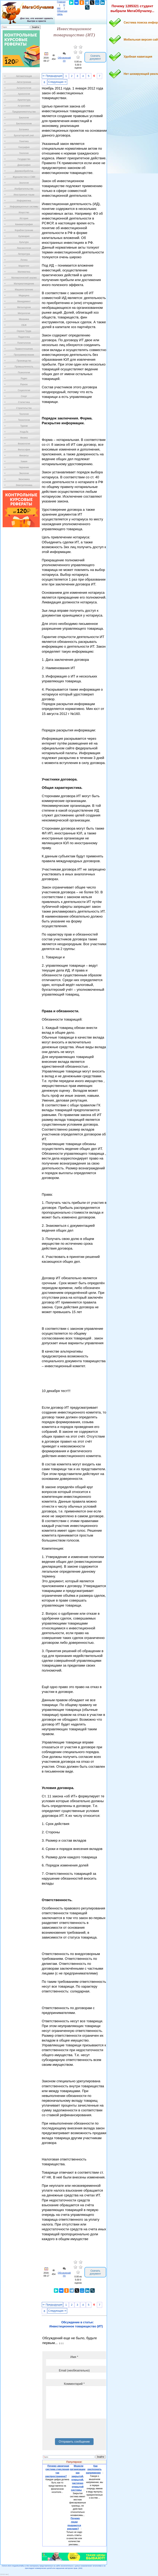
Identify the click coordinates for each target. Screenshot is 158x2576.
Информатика (24, 200)
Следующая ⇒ (57, 81)
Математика (24, 271)
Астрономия (24, 105)
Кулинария (24, 236)
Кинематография (24, 224)
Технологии (24, 420)
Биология (24, 117)
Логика (23, 260)
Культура (24, 242)
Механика (24, 319)
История (24, 218)
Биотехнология (24, 123)
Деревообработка (24, 171)
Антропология (24, 88)
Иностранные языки (24, 194)
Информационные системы (24, 206)
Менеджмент (24, 301)
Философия (24, 449)
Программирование (24, 354)
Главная (61, 2)
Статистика (24, 402)
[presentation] (74, 2429)
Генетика (24, 141)
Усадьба (24, 432)
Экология (24, 473)
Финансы (24, 455)
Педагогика (24, 337)
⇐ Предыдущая (52, 75)
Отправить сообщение (74, 2441)
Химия (24, 461)
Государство (24, 159)
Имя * (74, 2357)
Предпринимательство (24, 111)
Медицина (24, 295)
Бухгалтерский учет (24, 135)
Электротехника (24, 485)
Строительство (24, 408)
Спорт (24, 396)
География (24, 147)
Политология (24, 343)
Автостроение (24, 82)
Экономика (24, 479)
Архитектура (23, 100)
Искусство (24, 212)
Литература (24, 254)
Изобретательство (23, 188)
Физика (24, 437)
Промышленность (24, 366)
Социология (24, 390)
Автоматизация (24, 76)
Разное (24, 384)
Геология (24, 153)
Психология (24, 372)
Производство (24, 360)
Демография (24, 165)
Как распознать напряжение (94, 2469)
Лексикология (24, 248)
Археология (24, 94)
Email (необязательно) (74, 2370)
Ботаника (24, 129)
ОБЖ (24, 325)
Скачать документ (95, 57)
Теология (24, 414)
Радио (24, 378)
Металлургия (24, 307)
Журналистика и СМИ (24, 177)
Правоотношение (24, 349)
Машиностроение (24, 289)
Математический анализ (24, 277)
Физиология (24, 443)
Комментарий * (74, 2383)
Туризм (24, 426)
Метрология (24, 313)
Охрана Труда (24, 331)
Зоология (24, 183)
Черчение (24, 467)
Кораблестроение (24, 230)
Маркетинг (24, 266)
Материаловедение (24, 283)
